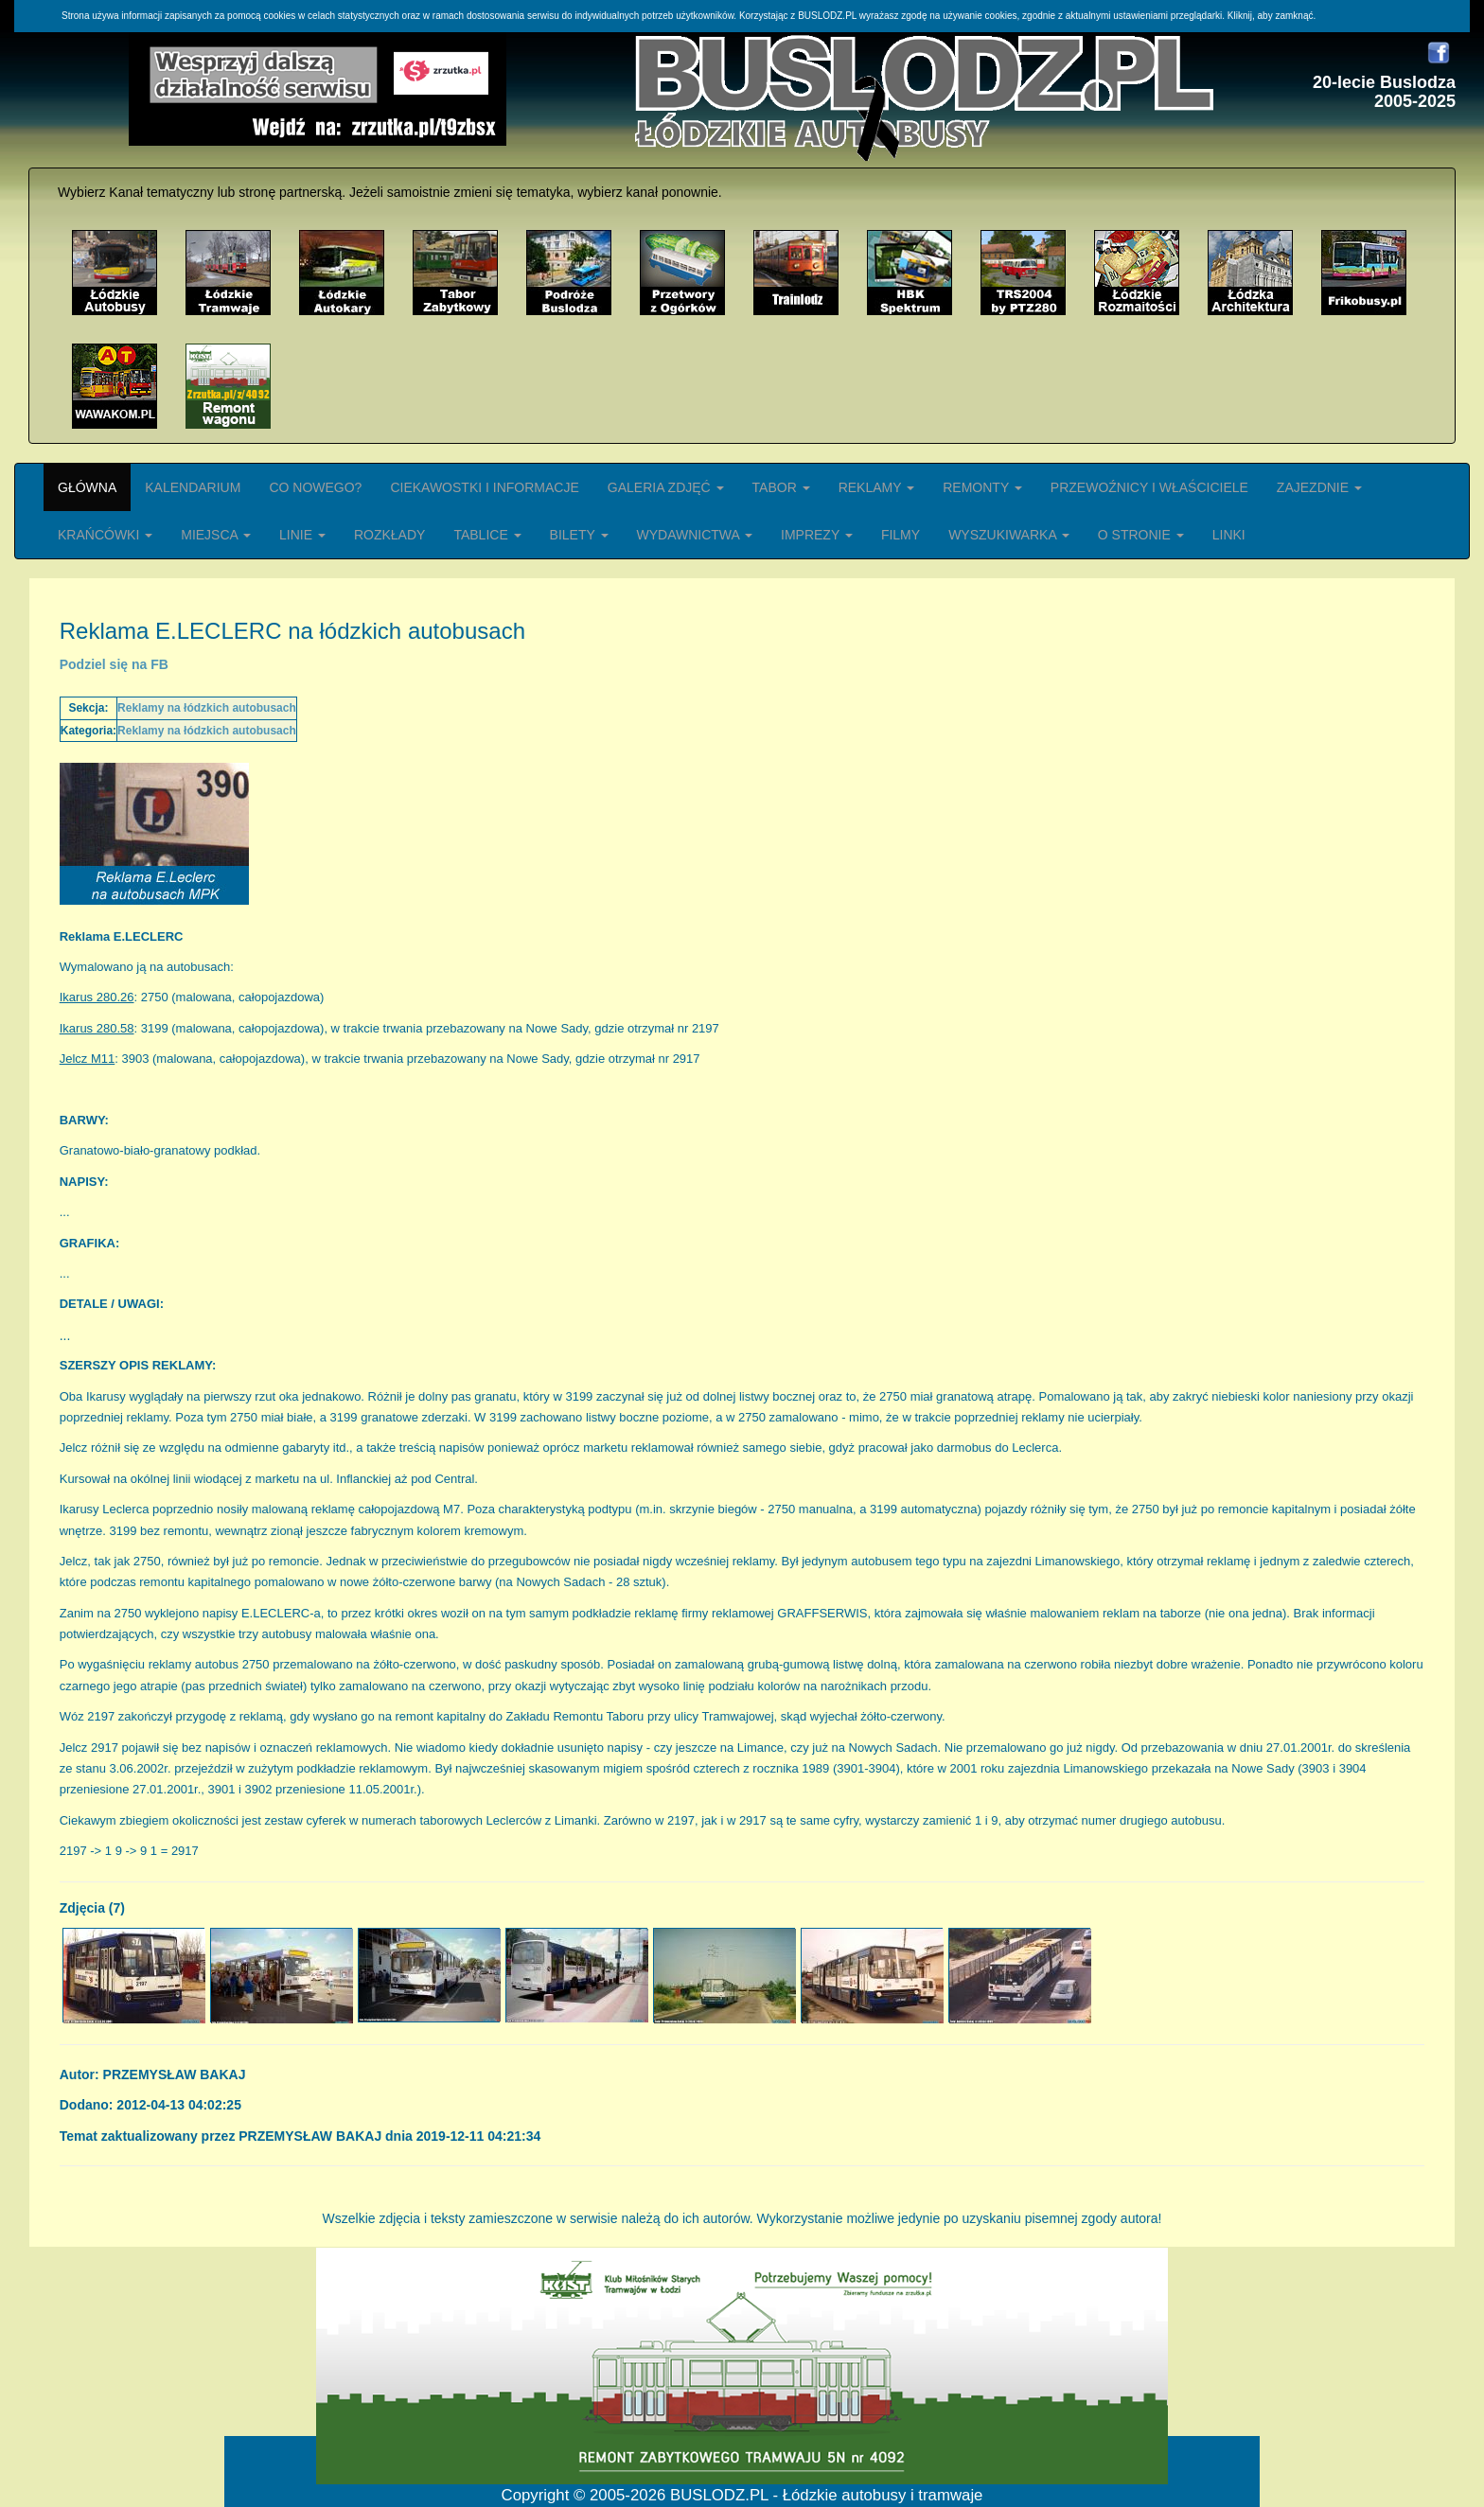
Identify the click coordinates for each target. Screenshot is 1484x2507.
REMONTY (982, 487)
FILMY (900, 534)
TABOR (781, 487)
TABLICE (487, 534)
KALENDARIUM (192, 487)
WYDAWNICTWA (695, 534)
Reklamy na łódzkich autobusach (206, 708)
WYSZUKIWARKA (1008, 534)
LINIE (302, 534)
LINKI (1229, 534)
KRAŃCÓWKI (105, 534)
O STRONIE (1141, 534)
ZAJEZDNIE (1319, 487)
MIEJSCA (216, 534)
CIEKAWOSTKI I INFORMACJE (484, 487)
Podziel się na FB (114, 664)
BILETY (579, 534)
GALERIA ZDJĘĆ (666, 487)
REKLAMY (877, 487)
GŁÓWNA (87, 487)
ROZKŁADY (389, 534)
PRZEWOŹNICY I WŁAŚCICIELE (1149, 487)
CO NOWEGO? (315, 487)
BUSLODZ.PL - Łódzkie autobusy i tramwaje (826, 2495)
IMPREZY (817, 534)
